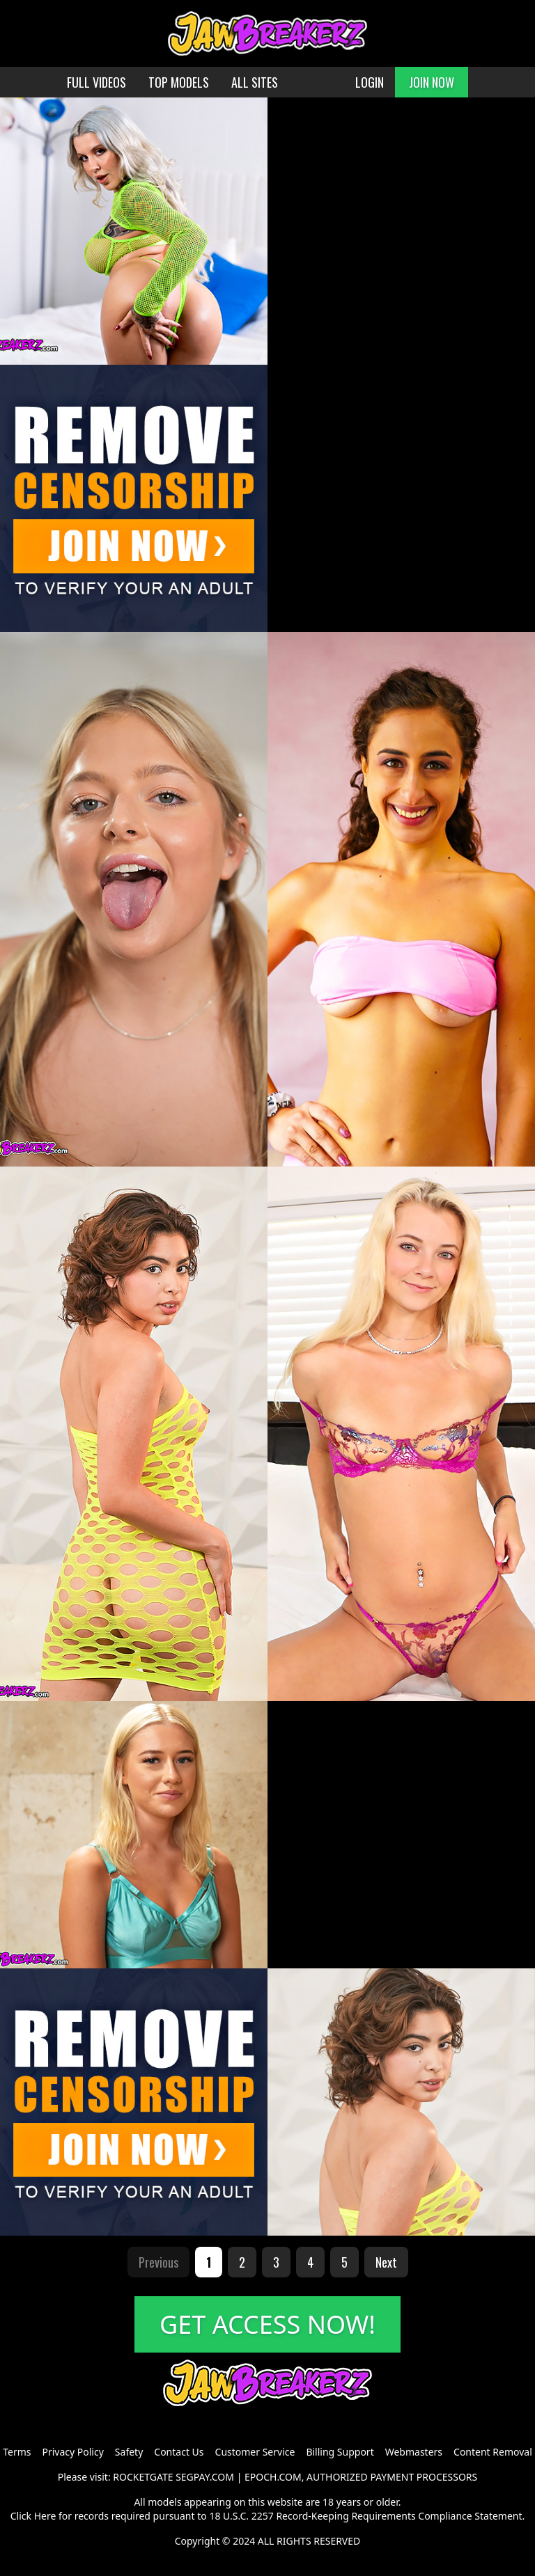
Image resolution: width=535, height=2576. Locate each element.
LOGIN (369, 82)
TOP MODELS (178, 82)
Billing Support (339, 2451)
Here (45, 2515)
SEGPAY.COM (205, 2476)
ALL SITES (254, 82)
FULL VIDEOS (96, 82)
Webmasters (413, 2451)
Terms (17, 2451)
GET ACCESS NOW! (267, 2324)
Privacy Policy (72, 2451)
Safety (129, 2451)
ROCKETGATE (143, 2476)
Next (386, 2262)
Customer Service (255, 2451)
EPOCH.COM (273, 2476)
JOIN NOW (431, 82)
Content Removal (492, 2451)
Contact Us (178, 2451)
